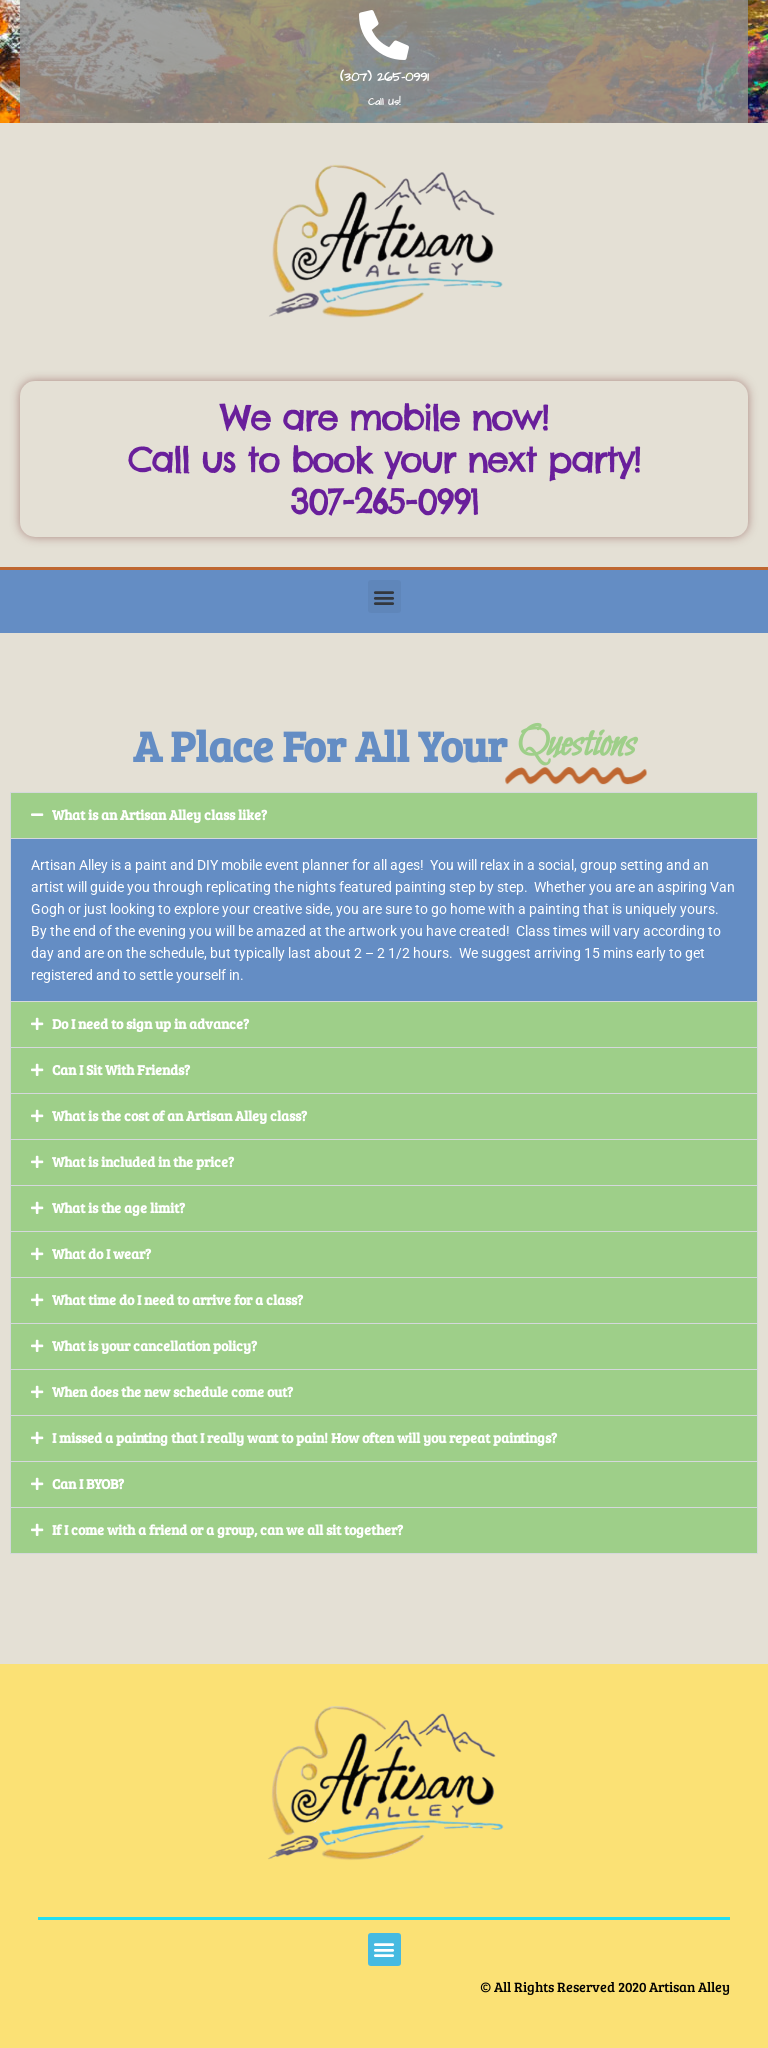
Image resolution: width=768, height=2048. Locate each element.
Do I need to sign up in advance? (150, 1023)
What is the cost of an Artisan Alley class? (179, 1115)
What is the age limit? (118, 1207)
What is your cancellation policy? (154, 1345)
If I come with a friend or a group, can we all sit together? (227, 1529)
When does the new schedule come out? (172, 1391)
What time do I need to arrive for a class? (177, 1299)
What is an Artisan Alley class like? (159, 814)
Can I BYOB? (88, 1483)
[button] (384, 596)
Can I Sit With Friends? (121, 1069)
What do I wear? (101, 1253)
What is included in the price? (143, 1161)
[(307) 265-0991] (384, 35)
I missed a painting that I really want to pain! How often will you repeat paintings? (304, 1437)
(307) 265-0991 (384, 77)
